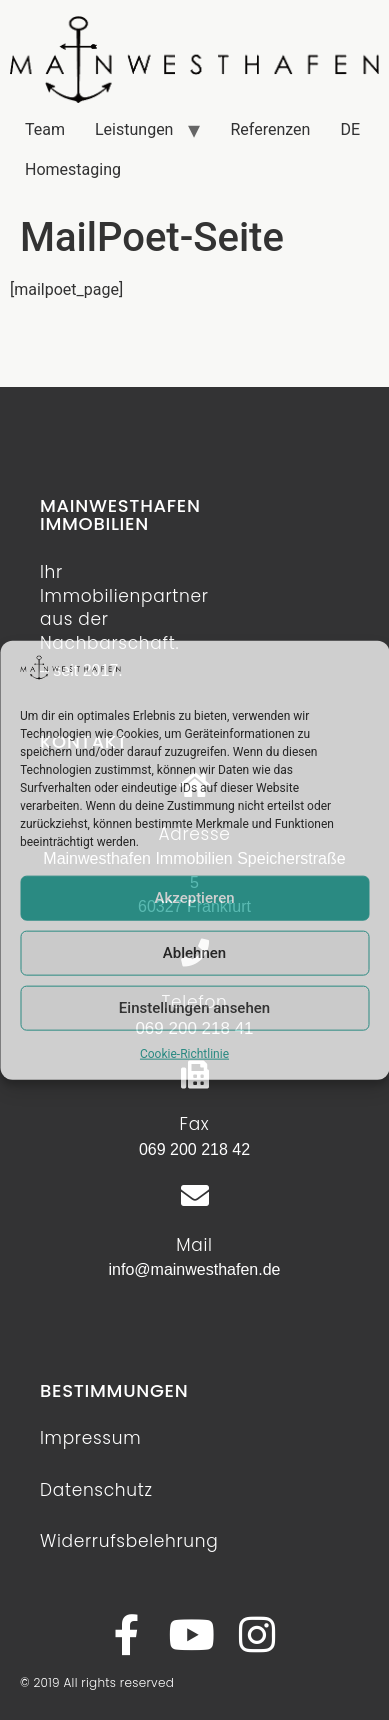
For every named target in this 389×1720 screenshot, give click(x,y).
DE (350, 129)
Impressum (90, 1438)
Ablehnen (194, 953)
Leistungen (134, 129)
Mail (194, 1245)
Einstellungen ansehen (194, 1008)
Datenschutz (96, 1490)
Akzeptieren (194, 898)
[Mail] (195, 1196)
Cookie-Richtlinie (184, 1053)
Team (45, 129)
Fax (195, 1124)
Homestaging (73, 169)
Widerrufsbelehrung (129, 1541)
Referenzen (270, 129)
